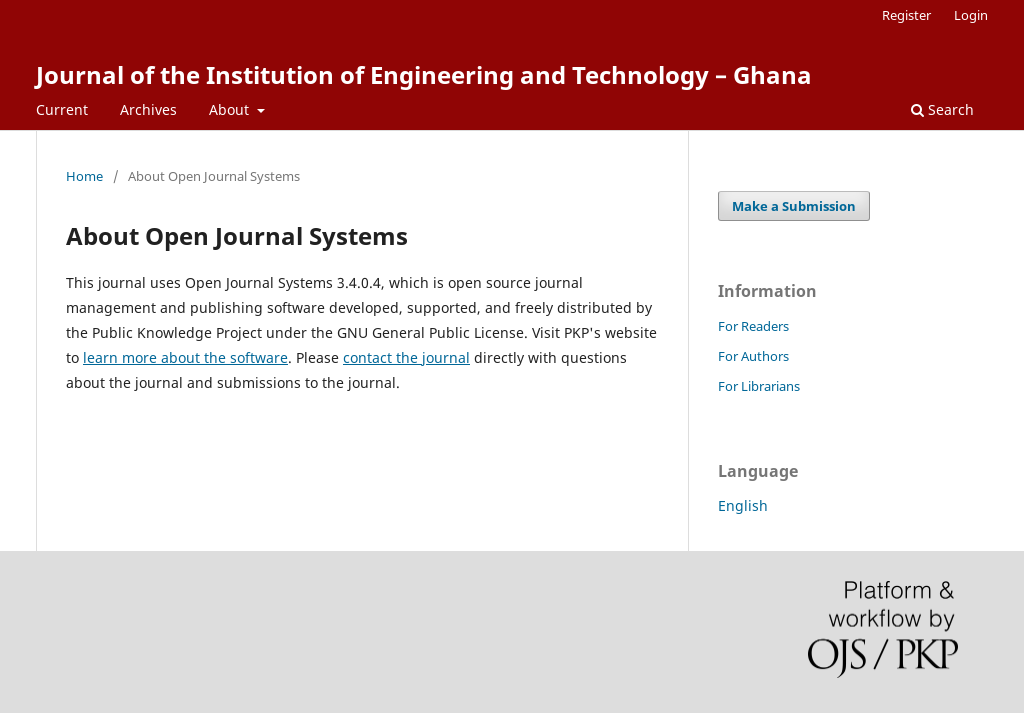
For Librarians (759, 386)
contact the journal (406, 357)
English (743, 505)
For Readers (753, 326)
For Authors (753, 356)
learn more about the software (185, 357)
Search (942, 109)
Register (906, 15)
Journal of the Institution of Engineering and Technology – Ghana (424, 74)
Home (84, 176)
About (231, 109)
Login (971, 15)
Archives (148, 109)
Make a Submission (794, 206)
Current (62, 109)
